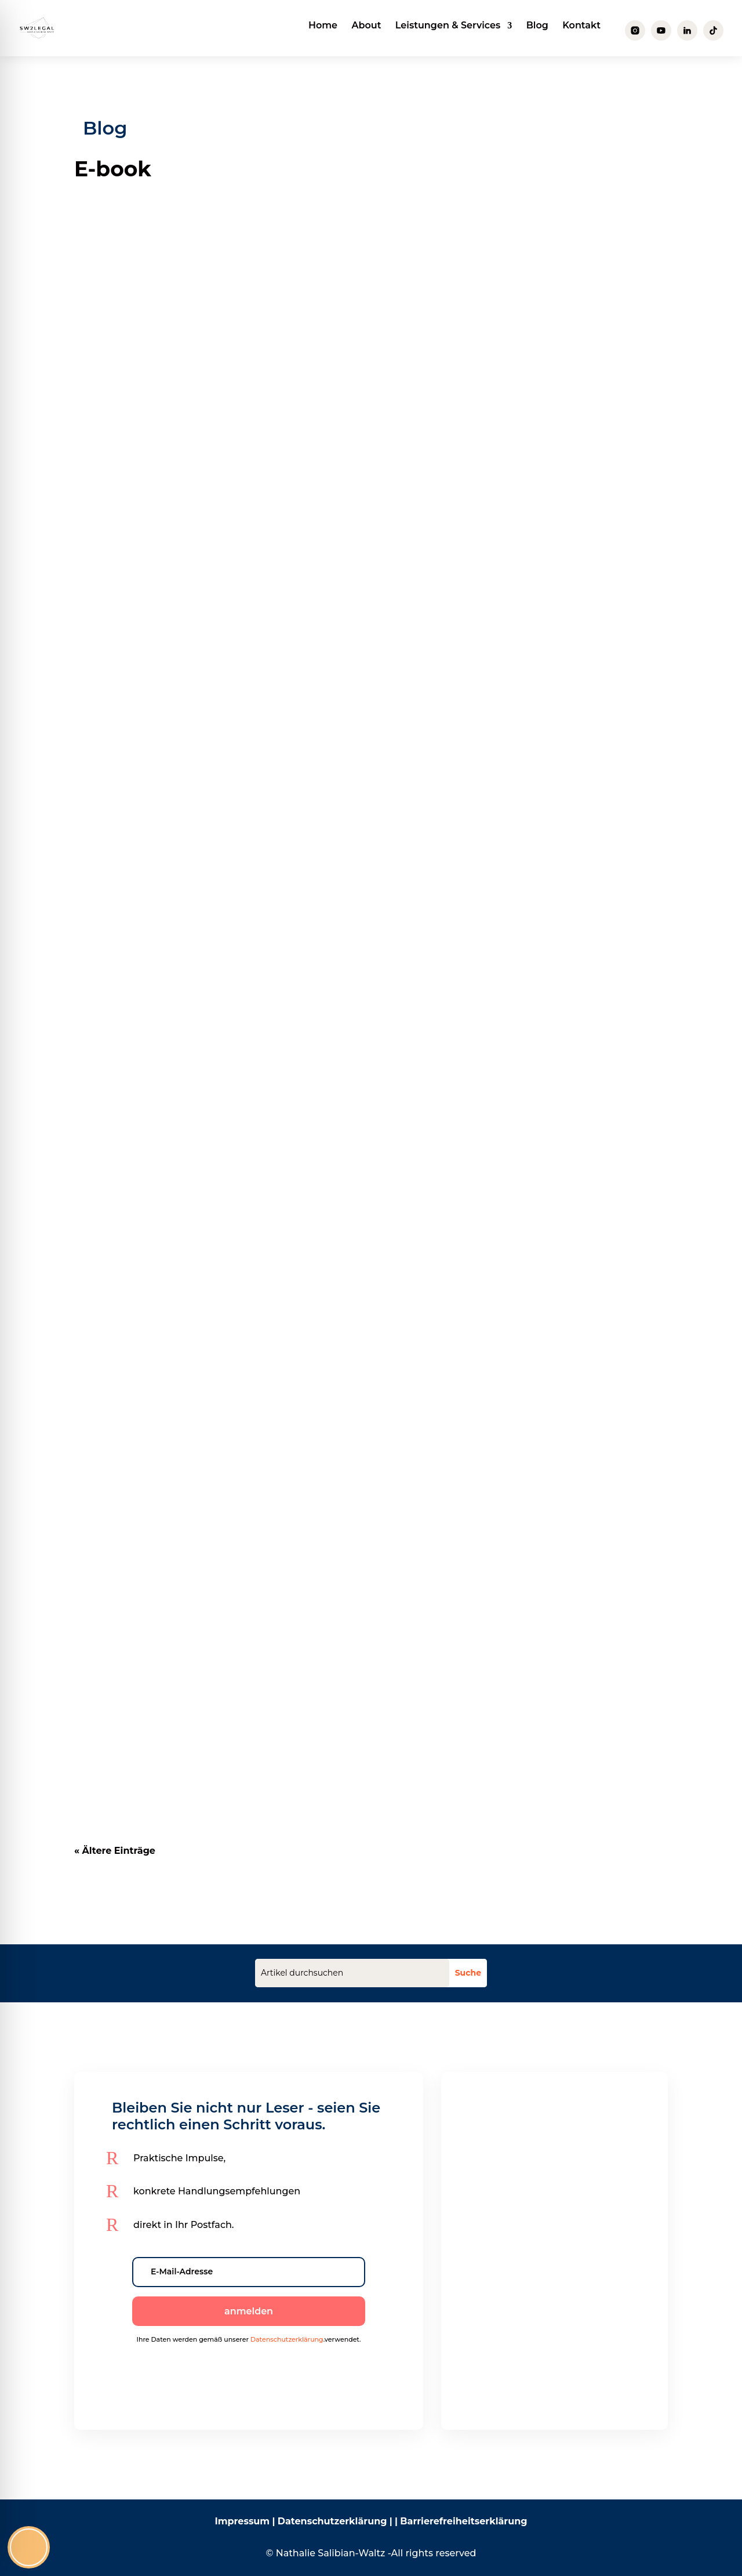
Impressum (242, 2521)
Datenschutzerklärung (286, 2339)
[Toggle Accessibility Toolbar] (29, 2547)
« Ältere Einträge (114, 1850)
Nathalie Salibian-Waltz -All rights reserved (376, 2553)
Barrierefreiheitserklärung (463, 2521)
